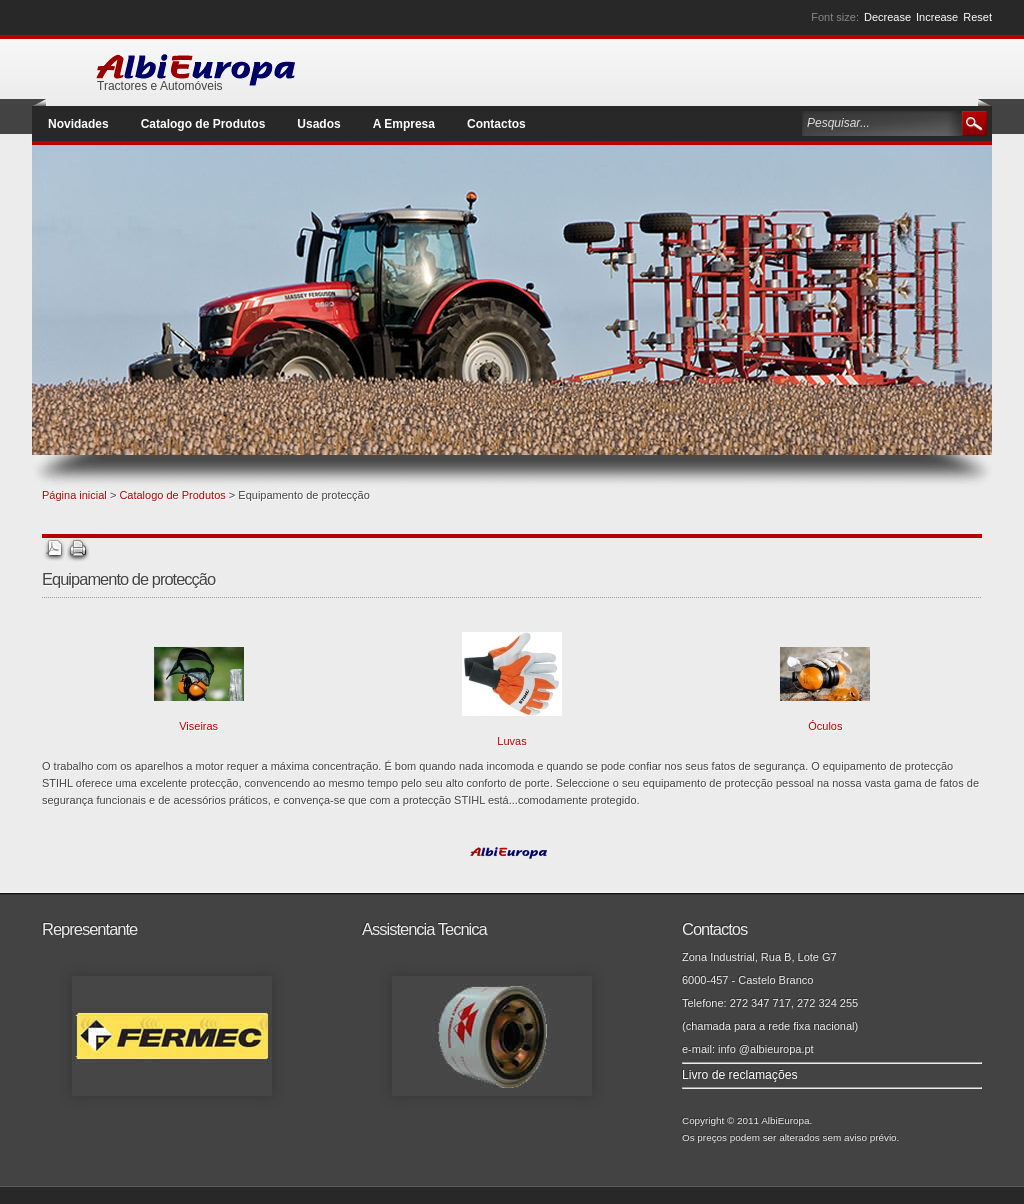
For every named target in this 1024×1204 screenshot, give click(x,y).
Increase (937, 17)
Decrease (887, 17)
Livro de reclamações (740, 1075)
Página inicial (74, 495)
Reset (977, 17)
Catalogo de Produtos (172, 495)
